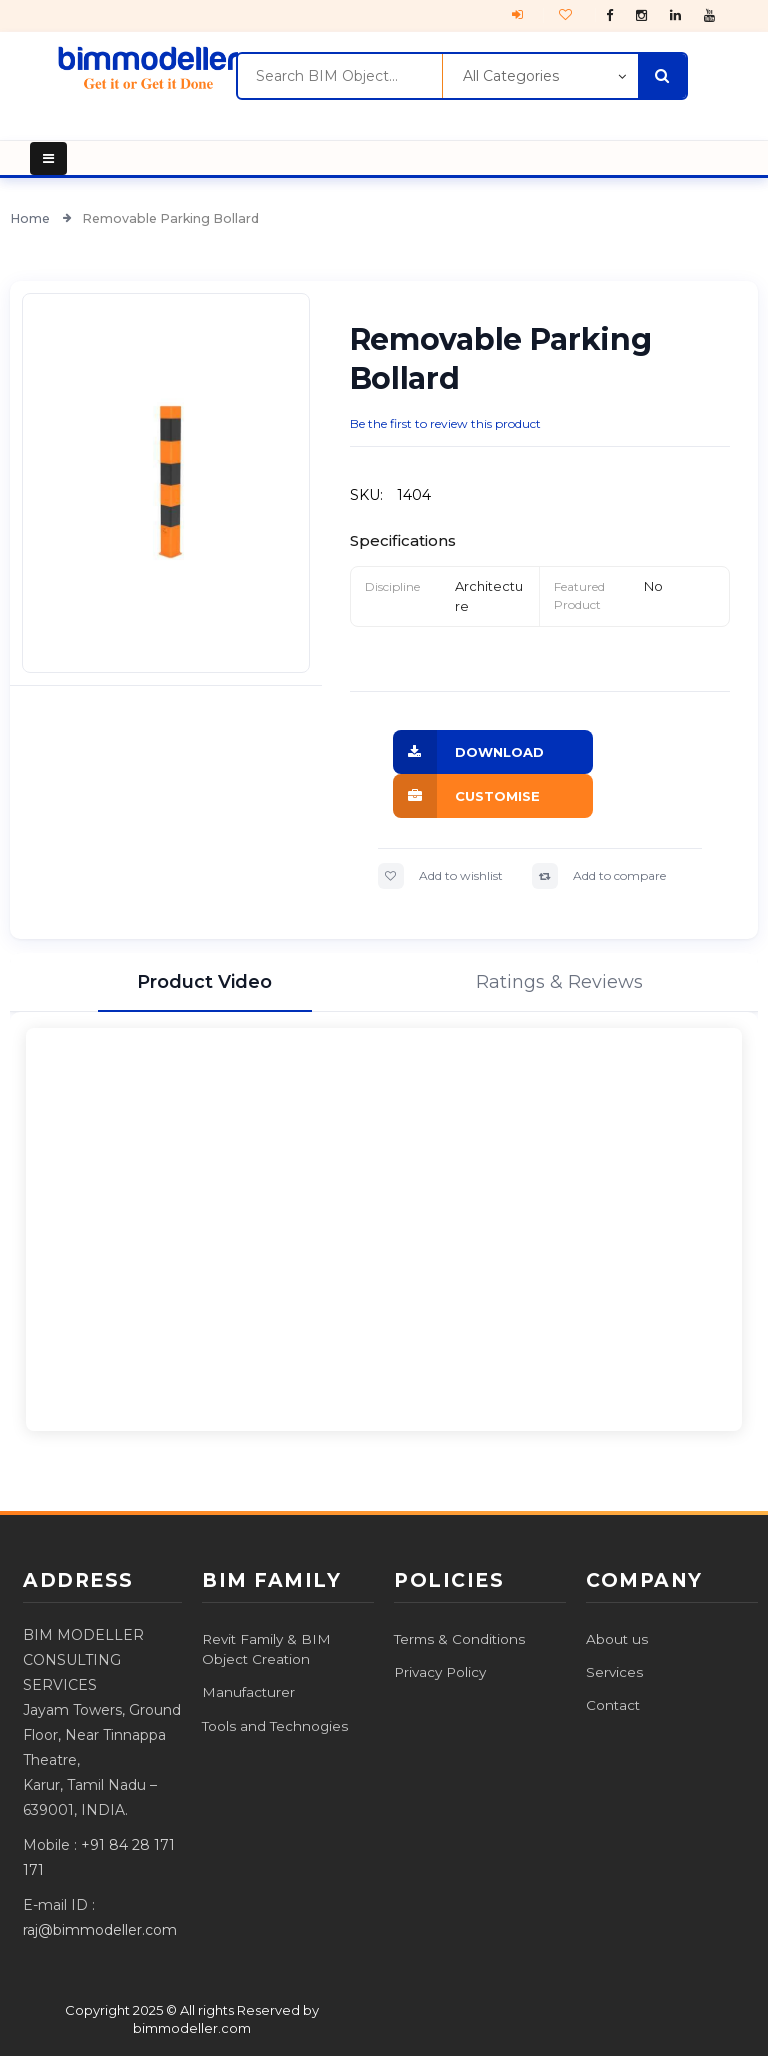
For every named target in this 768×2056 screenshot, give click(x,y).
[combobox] (339, 76)
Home (31, 218)
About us (617, 1639)
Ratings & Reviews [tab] (559, 982)
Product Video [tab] (204, 982)
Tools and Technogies (275, 1726)
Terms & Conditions (459, 1639)
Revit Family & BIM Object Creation (266, 1649)
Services (614, 1672)
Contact (613, 1705)
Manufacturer (248, 1692)
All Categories (511, 76)
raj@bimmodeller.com (100, 1930)
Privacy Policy (440, 1672)
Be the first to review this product (445, 423)
